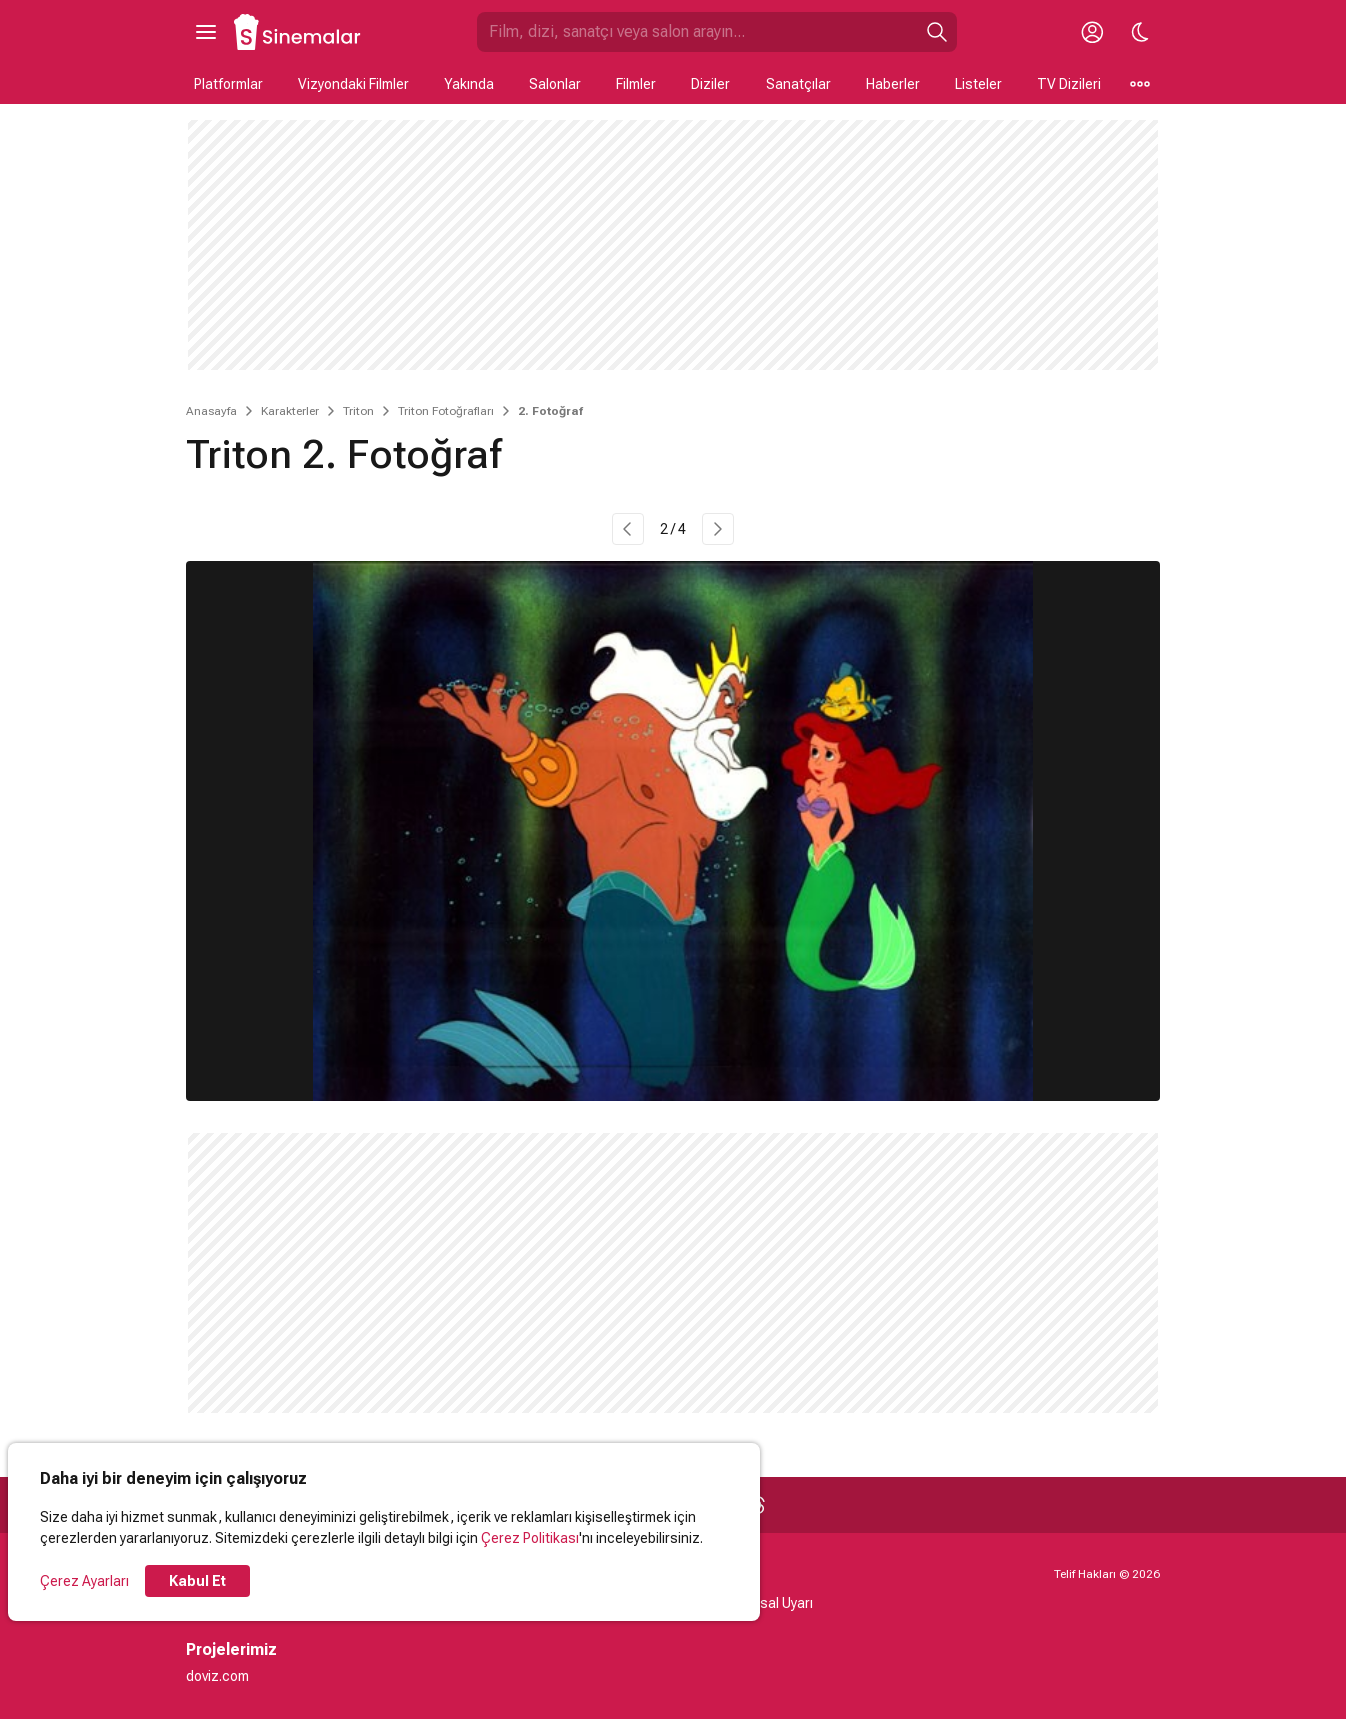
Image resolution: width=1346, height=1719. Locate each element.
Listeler (978, 84)
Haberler (893, 84)
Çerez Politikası (530, 1538)
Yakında (469, 84)
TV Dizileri (1069, 84)
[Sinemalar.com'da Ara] (697, 32)
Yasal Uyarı (778, 1603)
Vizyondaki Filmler (353, 84)
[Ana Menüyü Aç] (206, 32)
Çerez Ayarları (84, 1581)
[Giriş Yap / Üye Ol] (1092, 32)
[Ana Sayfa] (298, 32)
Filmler (636, 84)
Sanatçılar (798, 84)
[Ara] (937, 32)
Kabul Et (197, 1581)
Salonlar (555, 84)
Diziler (710, 84)
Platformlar (228, 84)
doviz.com (217, 1676)
